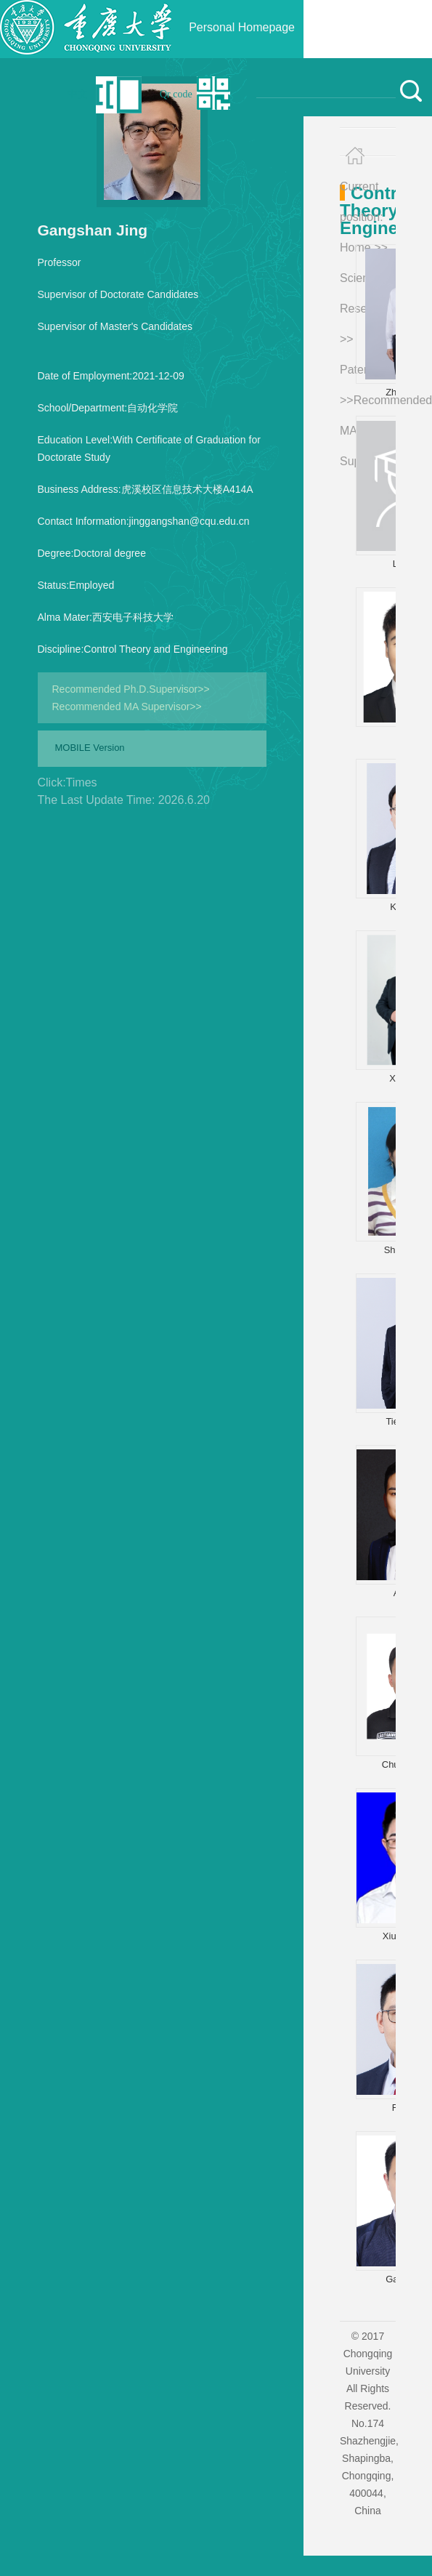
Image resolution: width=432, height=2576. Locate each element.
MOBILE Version (90, 747)
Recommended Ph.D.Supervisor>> (131, 689)
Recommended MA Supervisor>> (127, 706)
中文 (78, 94)
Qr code (176, 94)
